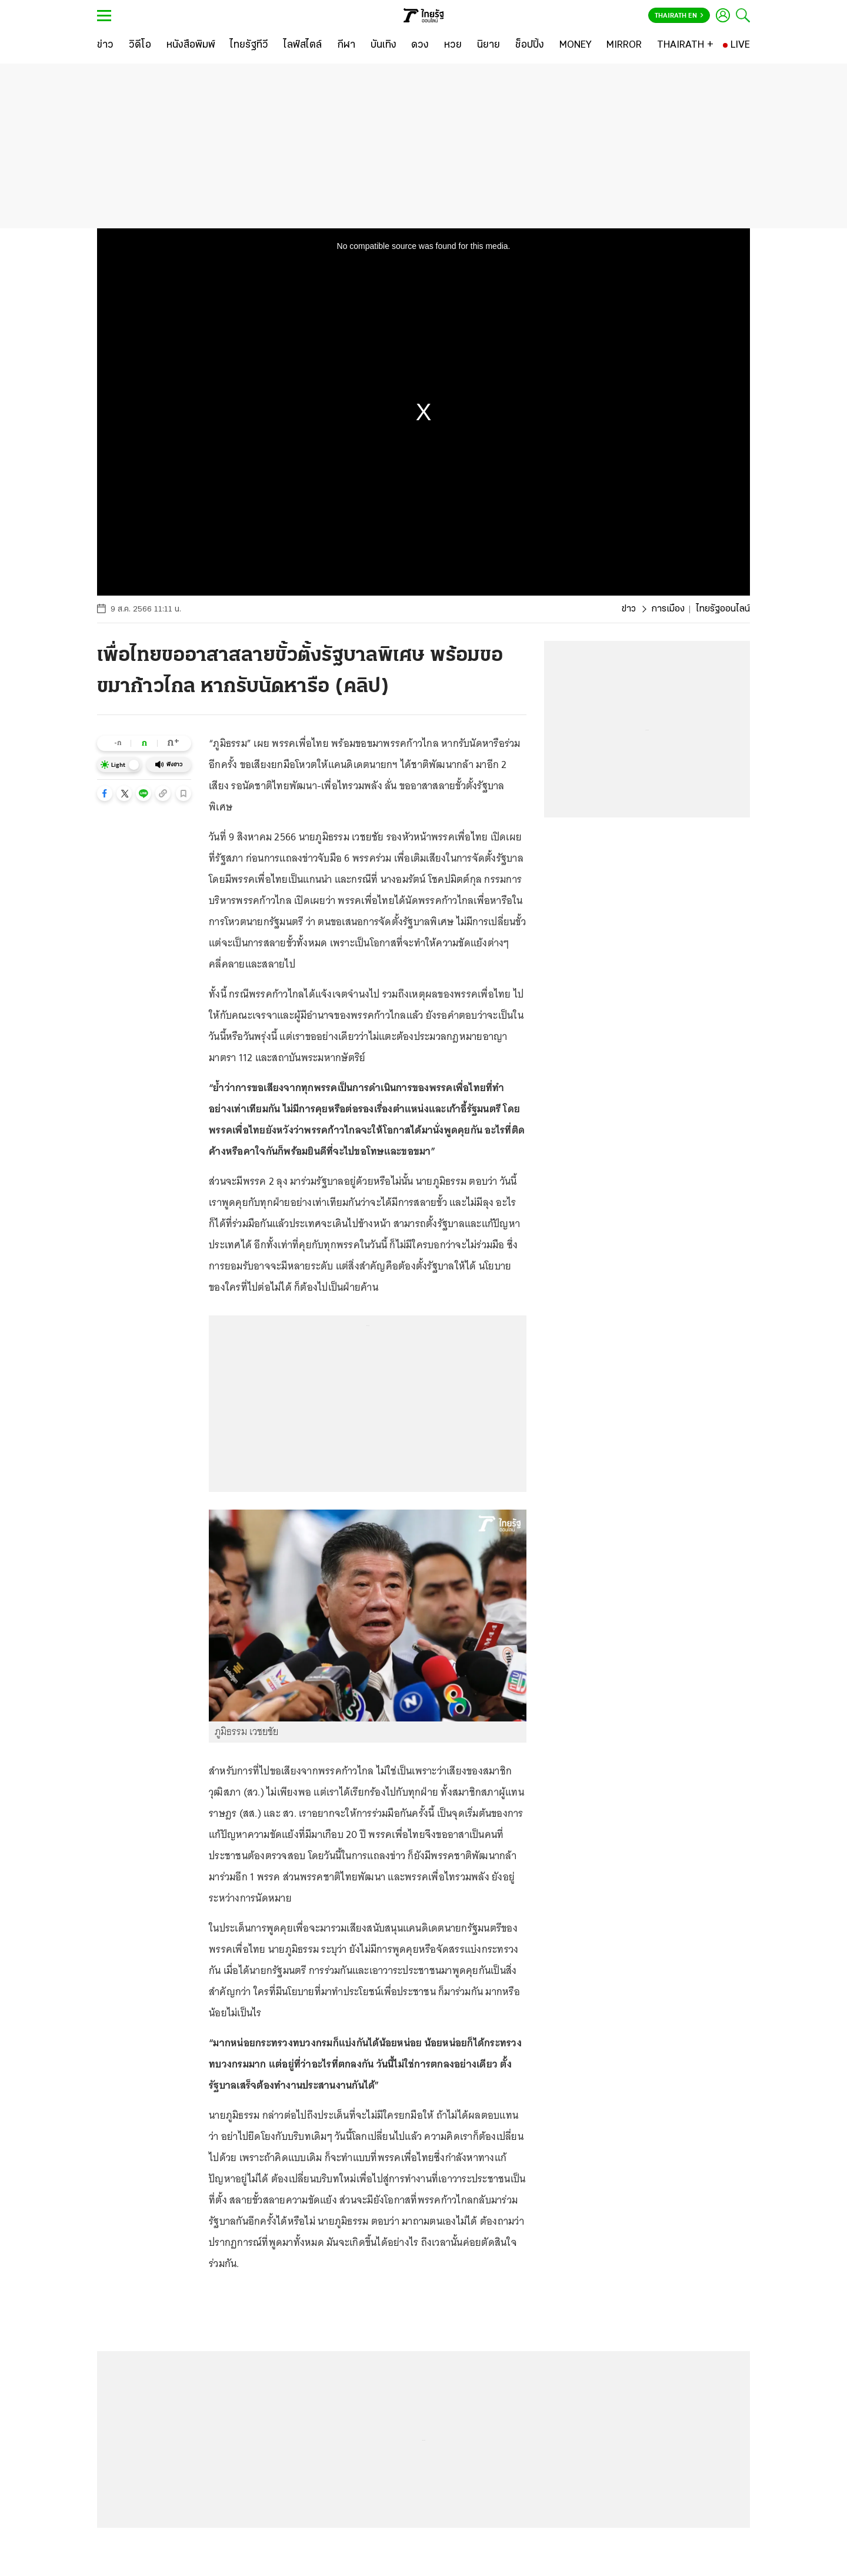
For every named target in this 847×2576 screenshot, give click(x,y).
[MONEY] (575, 45)
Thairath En (679, 15)
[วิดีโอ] (140, 45)
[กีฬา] (346, 45)
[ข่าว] (105, 45)
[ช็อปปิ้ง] (529, 45)
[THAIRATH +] (685, 45)
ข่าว (629, 609)
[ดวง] (420, 45)
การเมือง (668, 609)
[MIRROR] (624, 45)
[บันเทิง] (383, 45)
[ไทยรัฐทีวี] (249, 45)
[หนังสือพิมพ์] (190, 45)
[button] (104, 793)
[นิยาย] (488, 45)
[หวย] (453, 45)
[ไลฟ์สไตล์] (303, 45)
